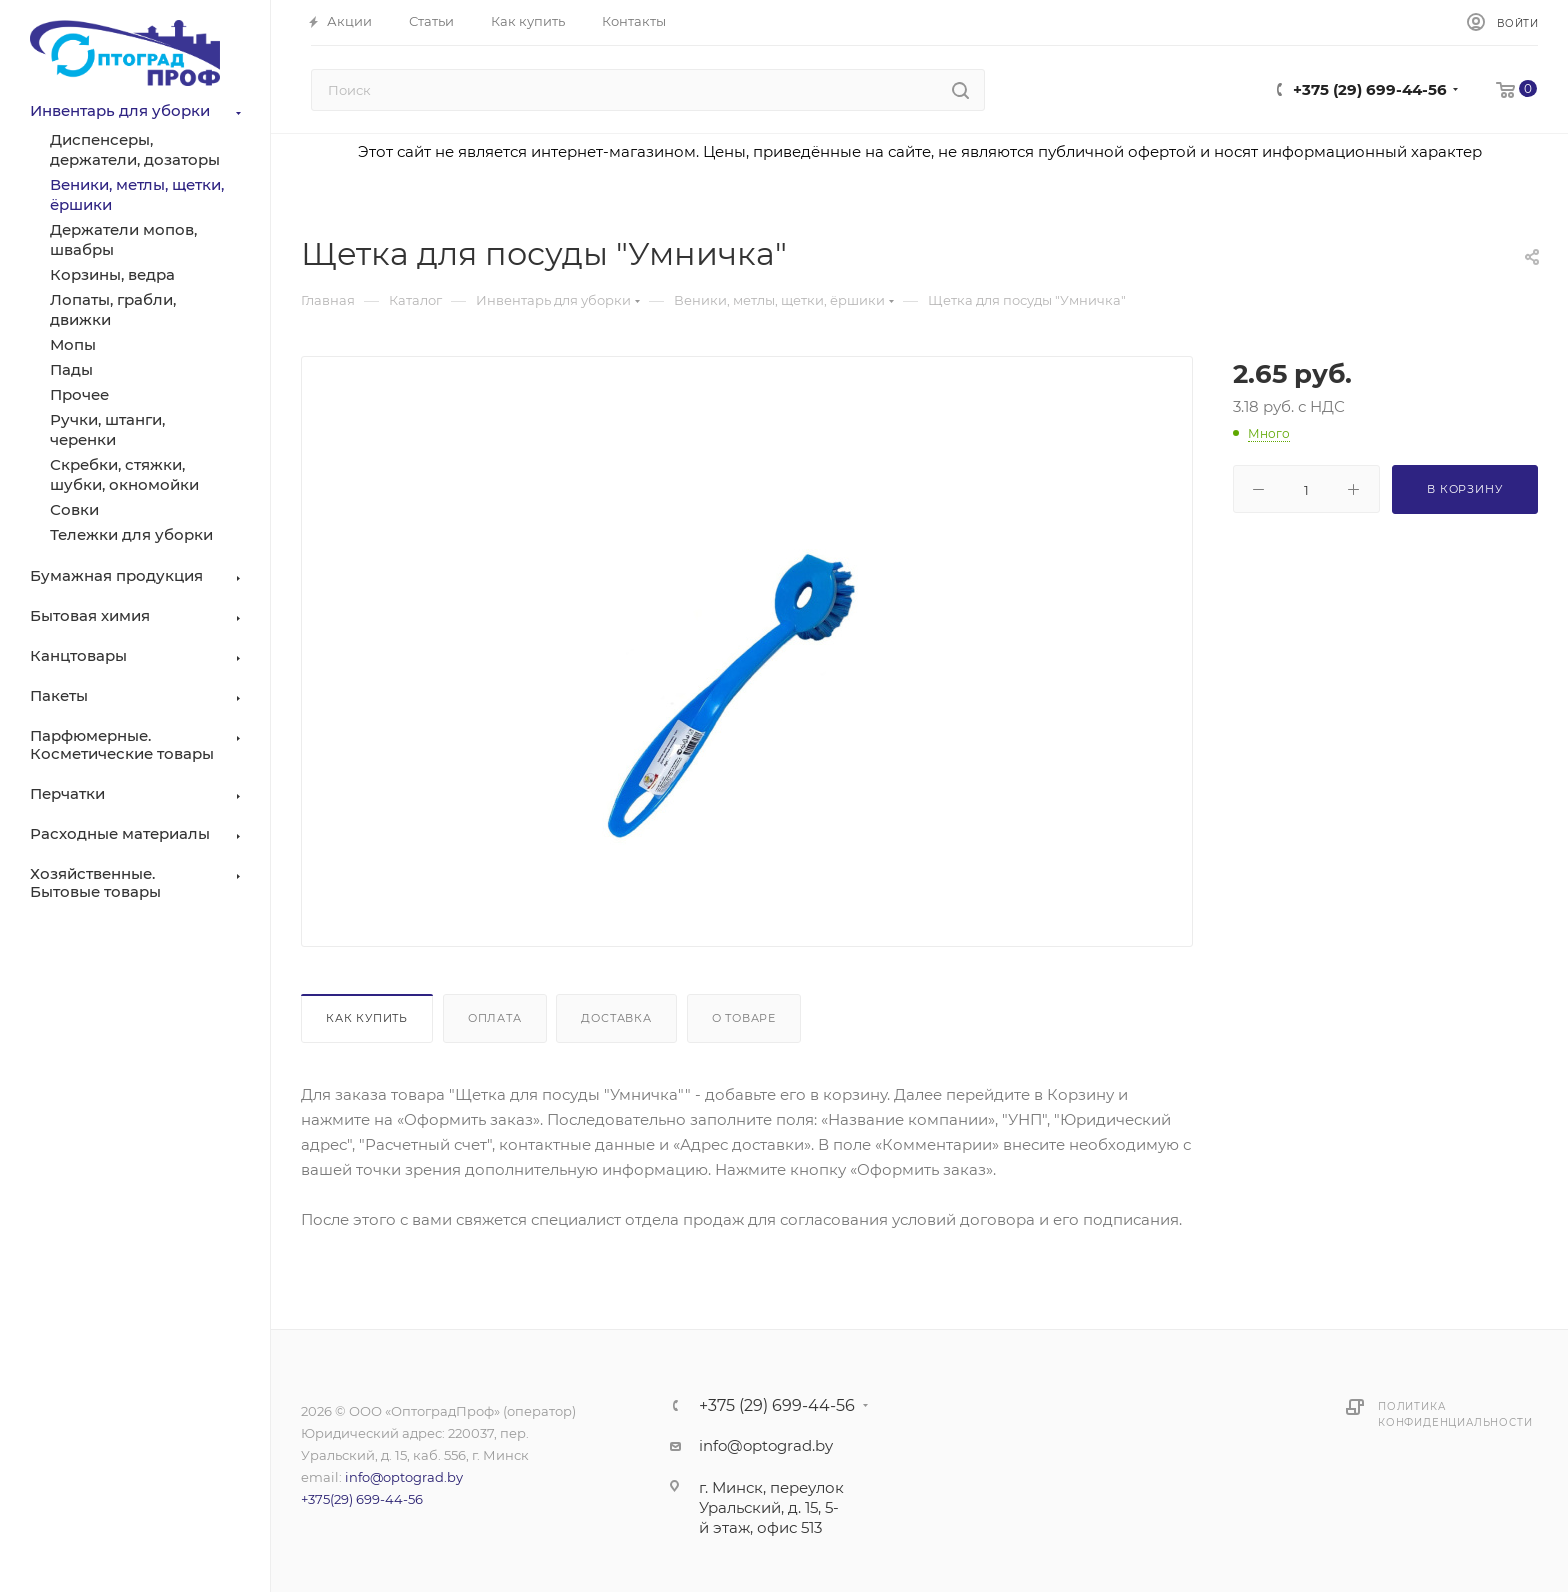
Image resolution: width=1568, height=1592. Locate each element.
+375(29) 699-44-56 (362, 1499)
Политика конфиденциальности (1455, 1414)
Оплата (495, 1018)
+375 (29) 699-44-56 (1370, 89)
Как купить (367, 1018)
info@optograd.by (404, 1477)
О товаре (744, 1018)
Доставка (616, 1018)
